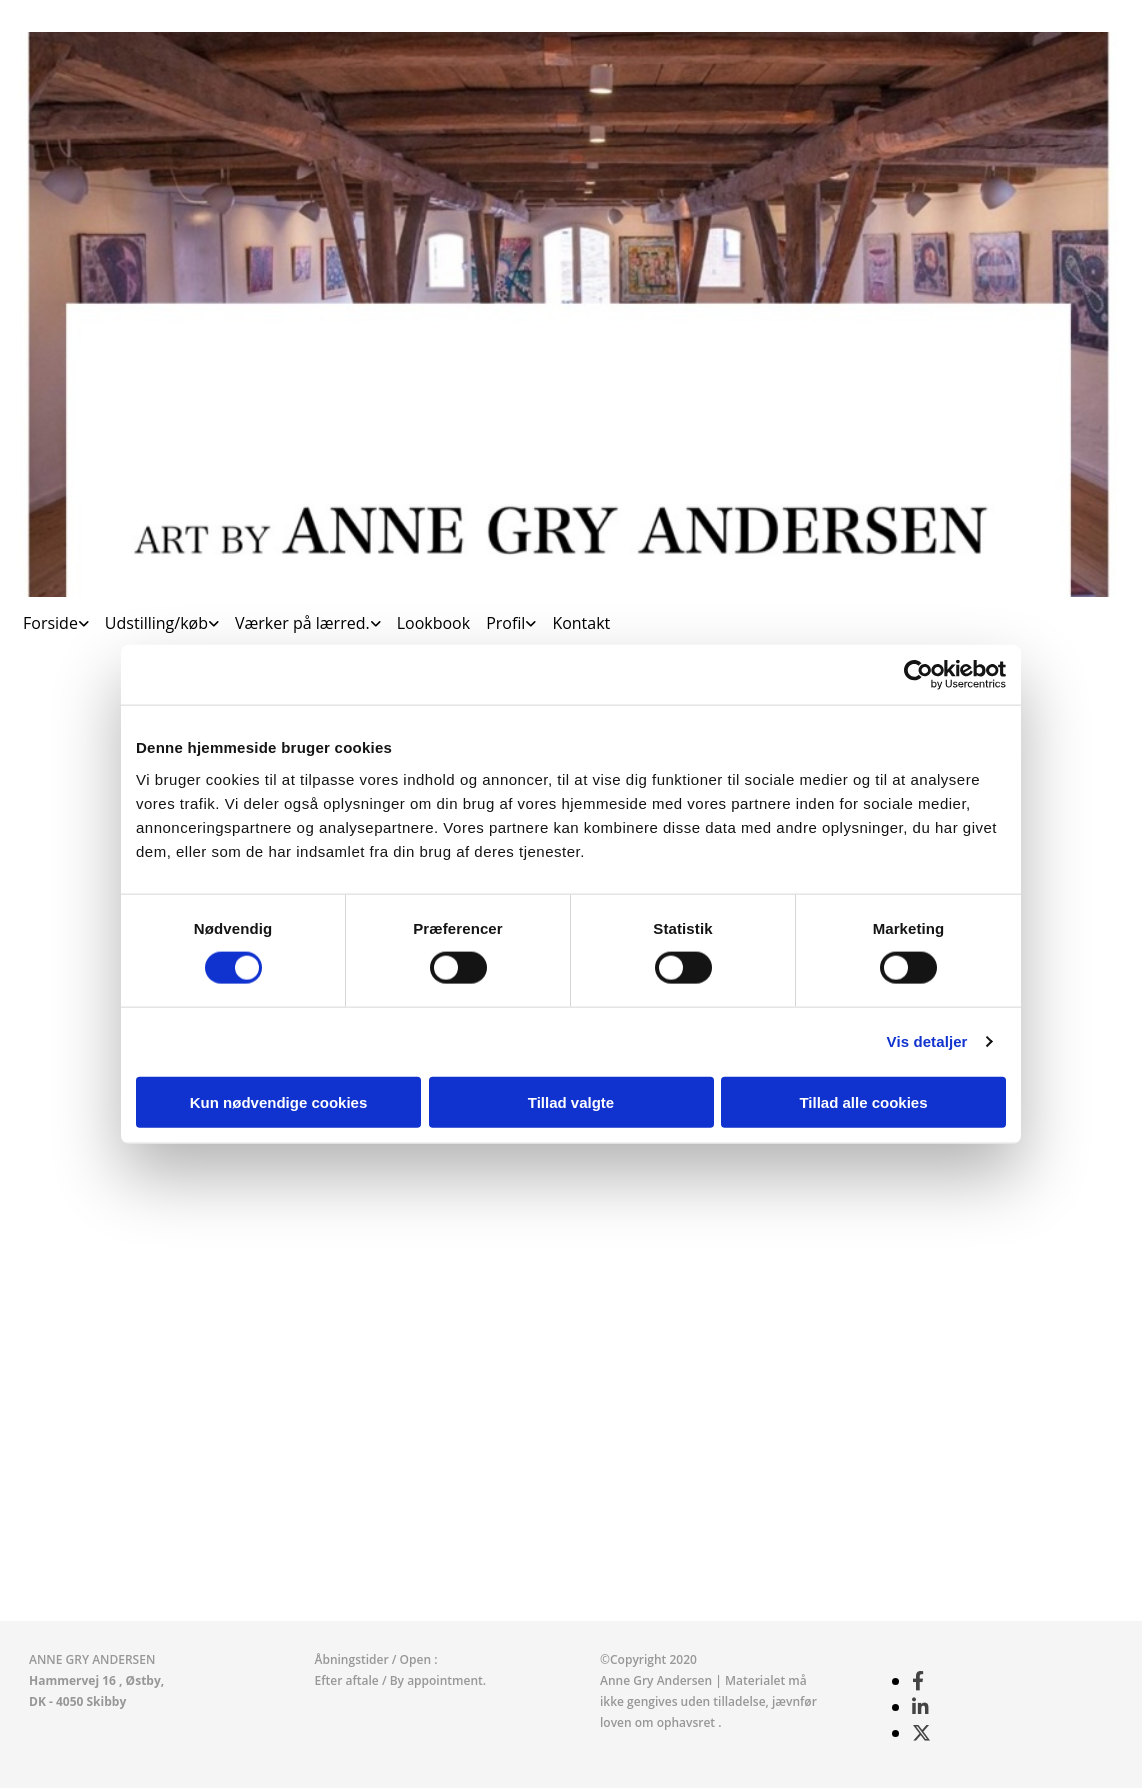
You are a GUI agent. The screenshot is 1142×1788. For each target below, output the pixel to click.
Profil (505, 623)
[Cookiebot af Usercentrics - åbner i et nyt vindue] (918, 675)
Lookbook (433, 623)
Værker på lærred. (302, 623)
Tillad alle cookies (863, 1101)
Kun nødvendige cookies (279, 1101)
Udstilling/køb (156, 623)
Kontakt (581, 623)
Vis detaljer (927, 1041)
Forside (50, 623)
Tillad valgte (571, 1101)
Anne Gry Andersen (657, 1680)
